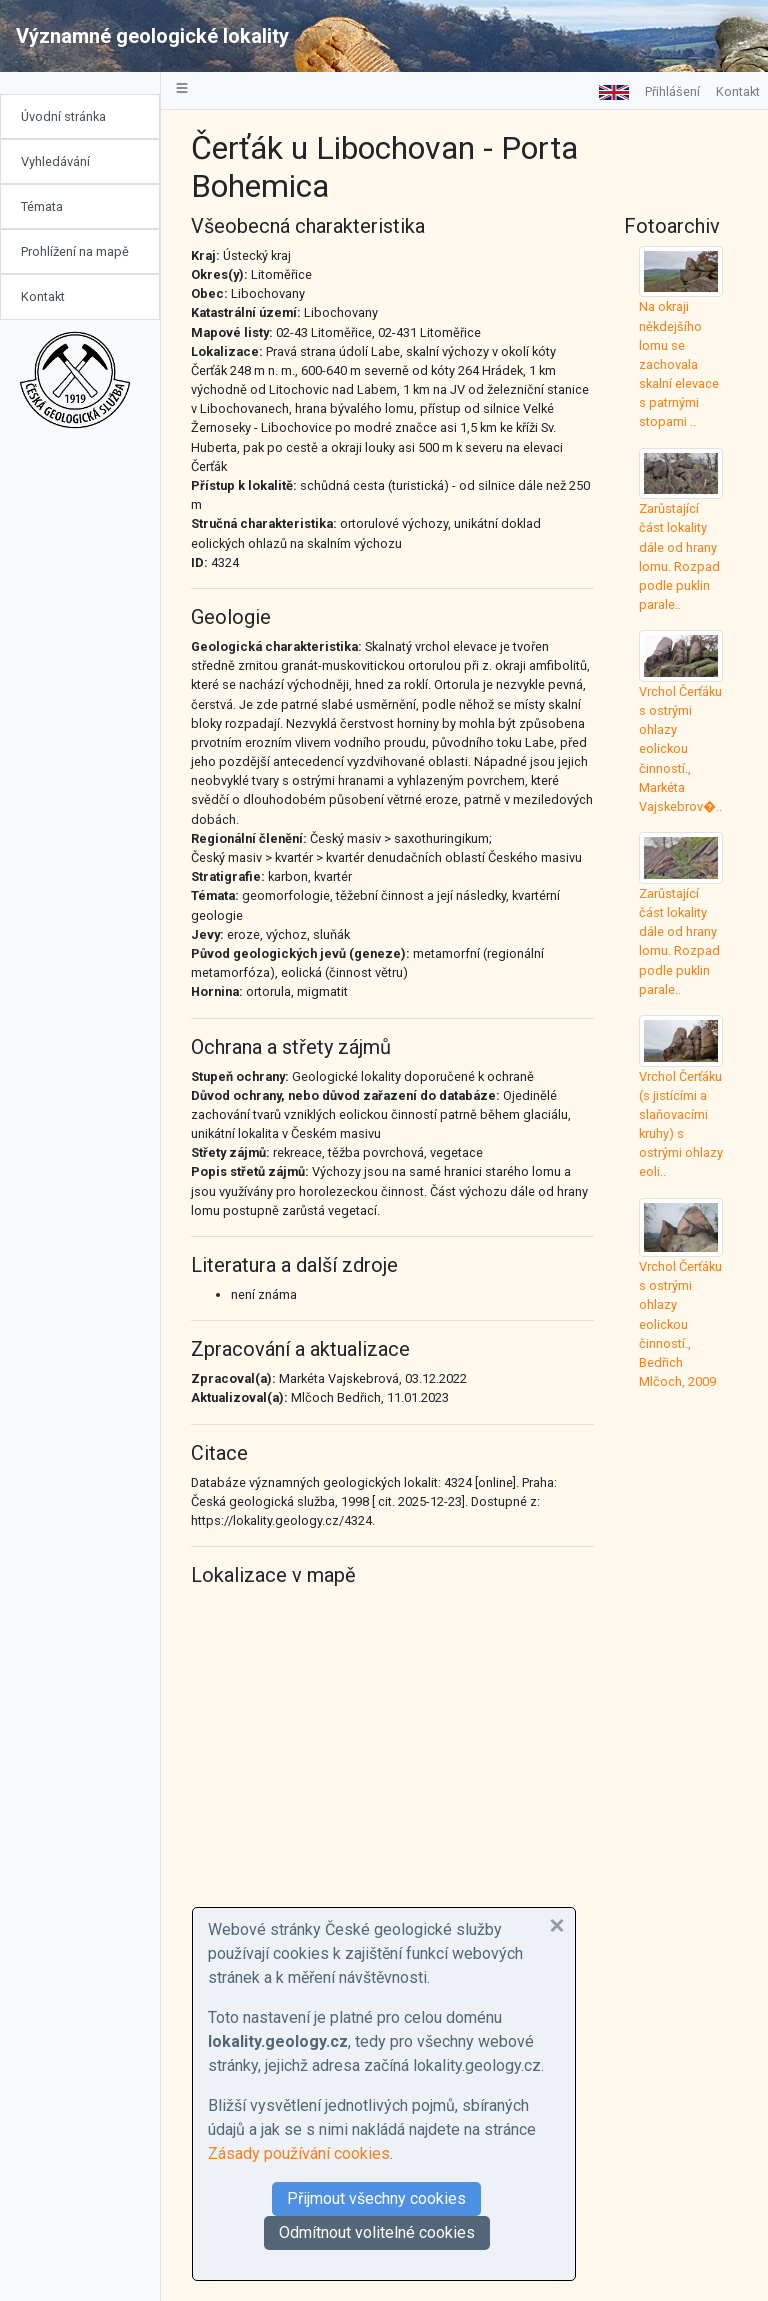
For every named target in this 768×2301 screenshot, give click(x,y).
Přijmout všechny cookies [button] (376, 2198)
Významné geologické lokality (152, 36)
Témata (42, 206)
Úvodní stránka (63, 116)
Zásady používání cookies (299, 2153)
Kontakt (43, 296)
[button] (557, 1926)
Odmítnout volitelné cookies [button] (377, 2232)
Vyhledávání (55, 161)
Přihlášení (672, 91)
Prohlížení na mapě (75, 251)
